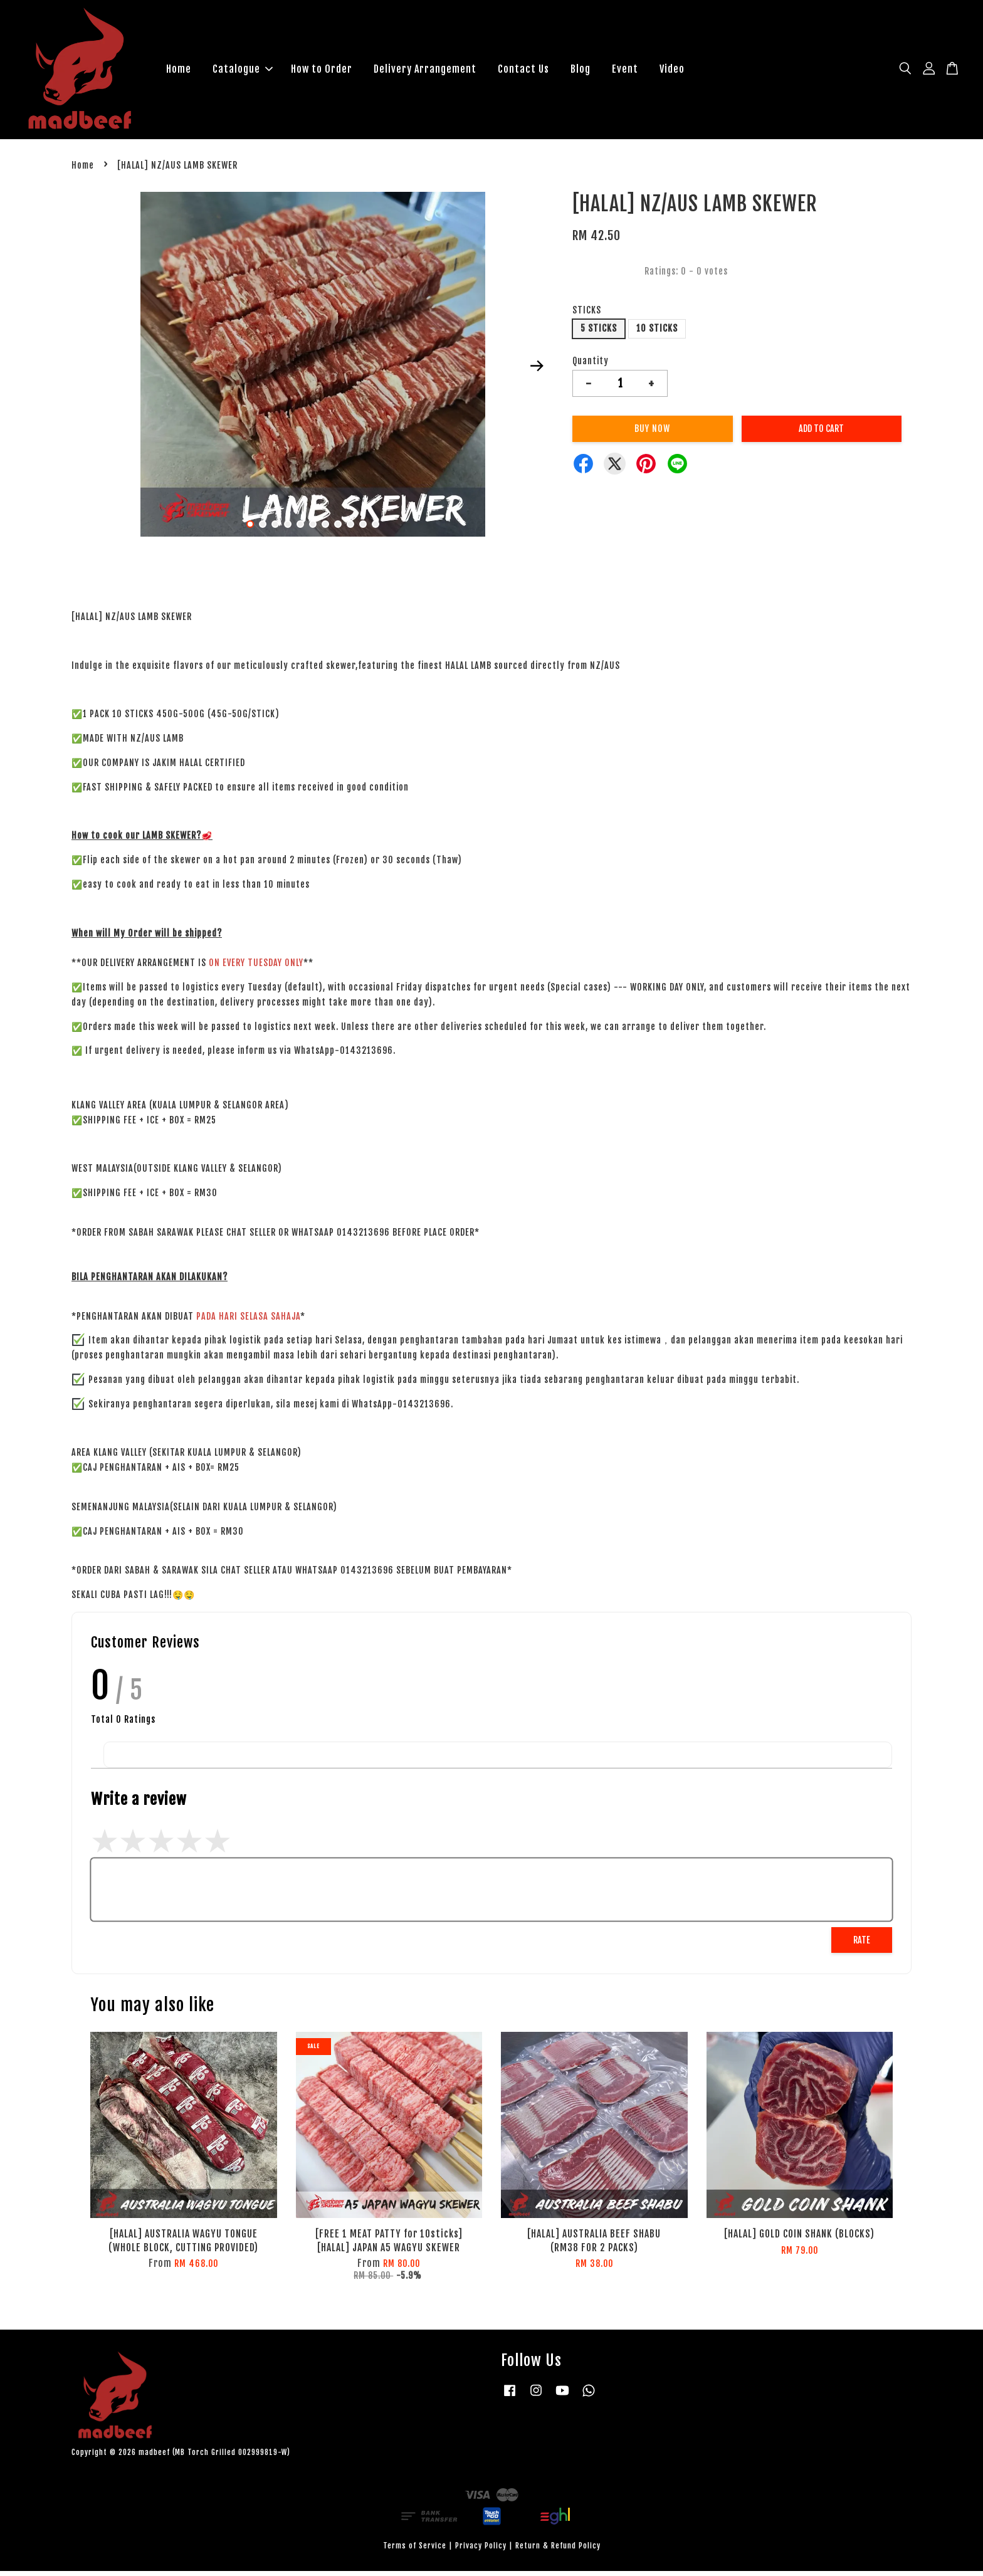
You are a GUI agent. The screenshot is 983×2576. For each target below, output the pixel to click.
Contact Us (523, 71)
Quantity (590, 365)
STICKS (586, 315)
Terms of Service (414, 2550)
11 (375, 528)
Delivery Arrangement (425, 71)
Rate (861, 1944)
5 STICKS (599, 333)
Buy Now (652, 433)
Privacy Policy (481, 2550)
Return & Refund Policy (558, 2550)
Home (178, 71)
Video (672, 71)
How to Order (321, 71)
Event (625, 71)
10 (363, 528)
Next (536, 370)
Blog (580, 71)
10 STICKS (657, 333)
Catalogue (243, 71)
